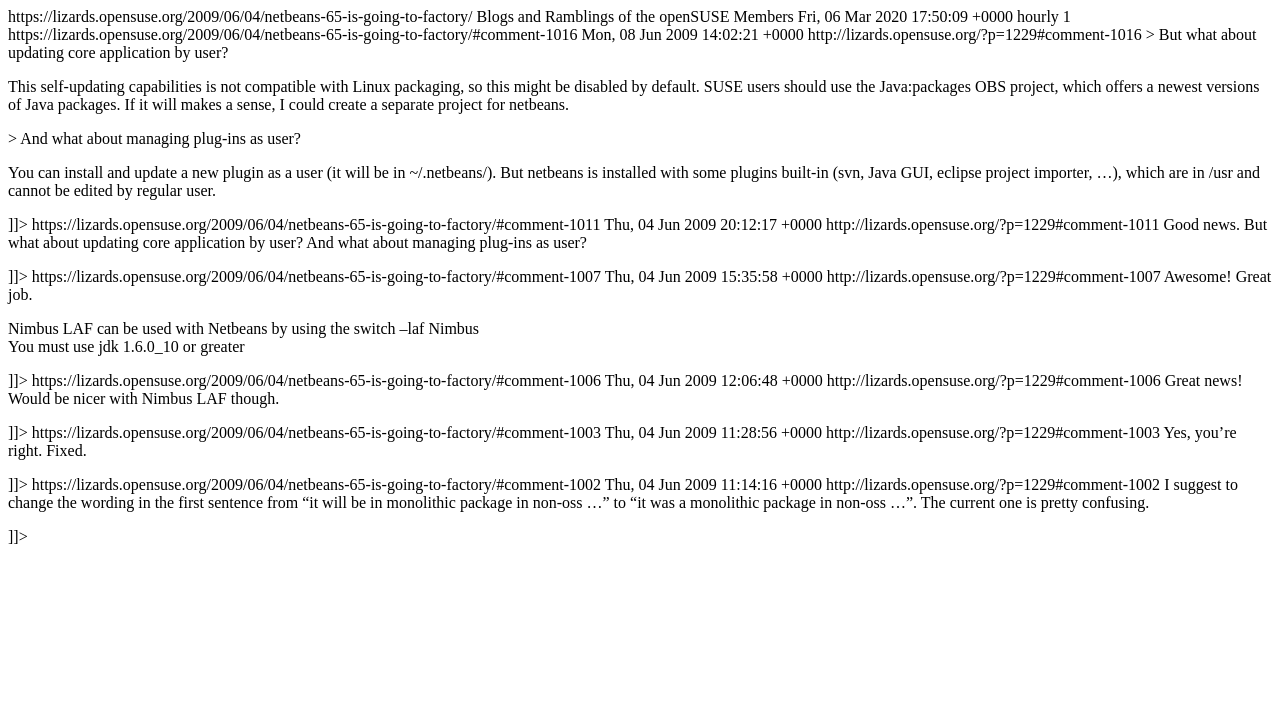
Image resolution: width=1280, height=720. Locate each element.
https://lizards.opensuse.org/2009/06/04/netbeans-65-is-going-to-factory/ (640, 276)
